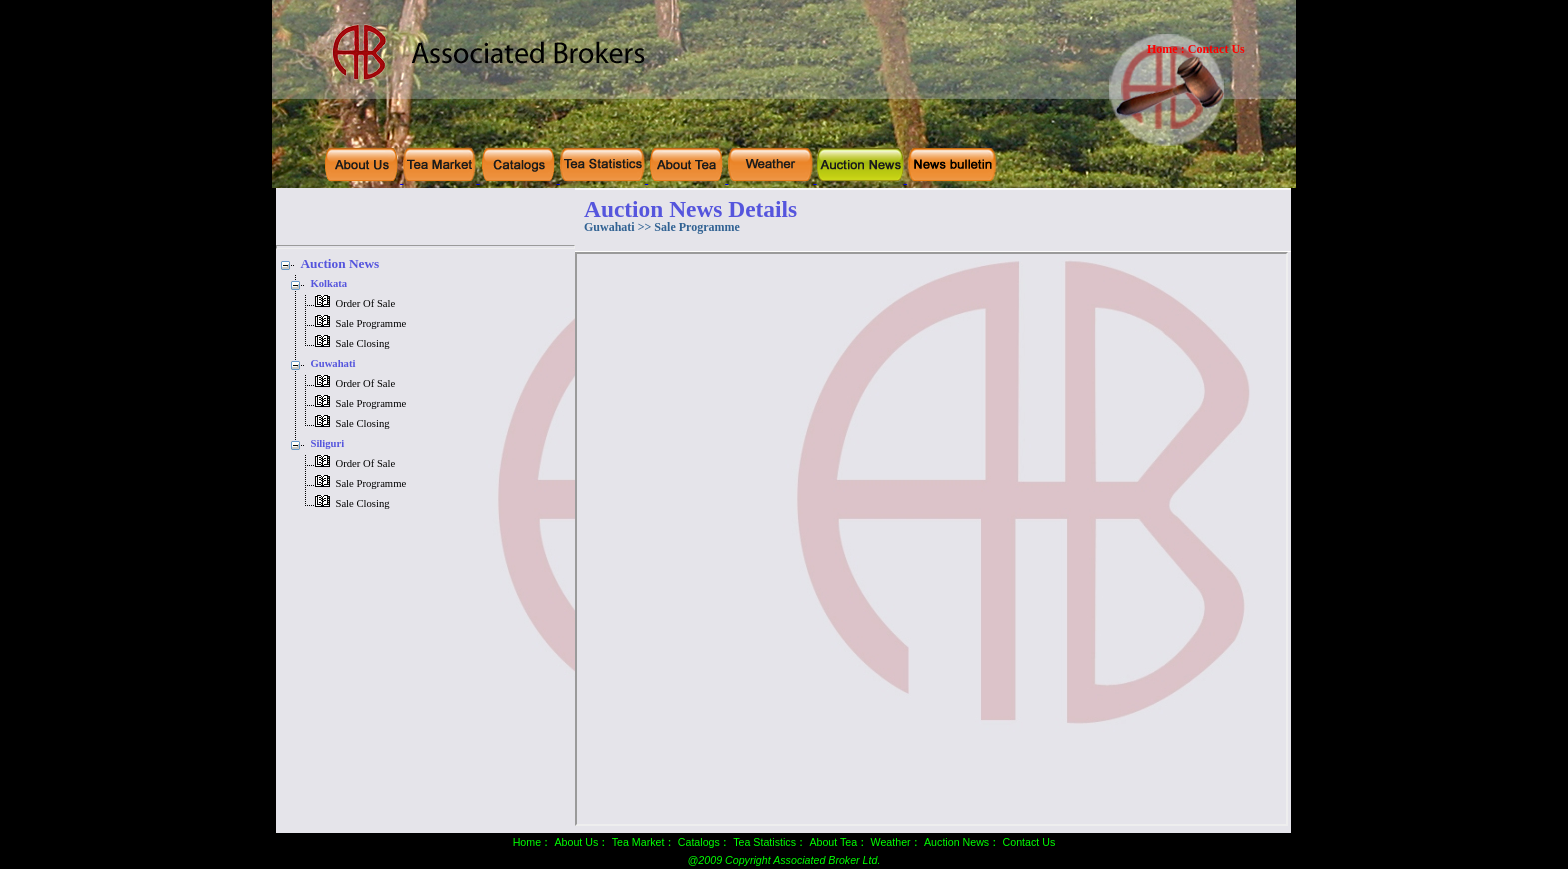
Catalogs (699, 842)
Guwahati (332, 363)
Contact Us (1029, 842)
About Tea (833, 842)
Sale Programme (370, 323)
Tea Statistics (764, 842)
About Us (576, 842)
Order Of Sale (365, 303)
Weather (891, 842)
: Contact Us (1213, 49)
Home (1162, 49)
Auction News (339, 263)
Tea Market (638, 842)
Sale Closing (362, 343)
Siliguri (327, 443)
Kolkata (328, 283)
